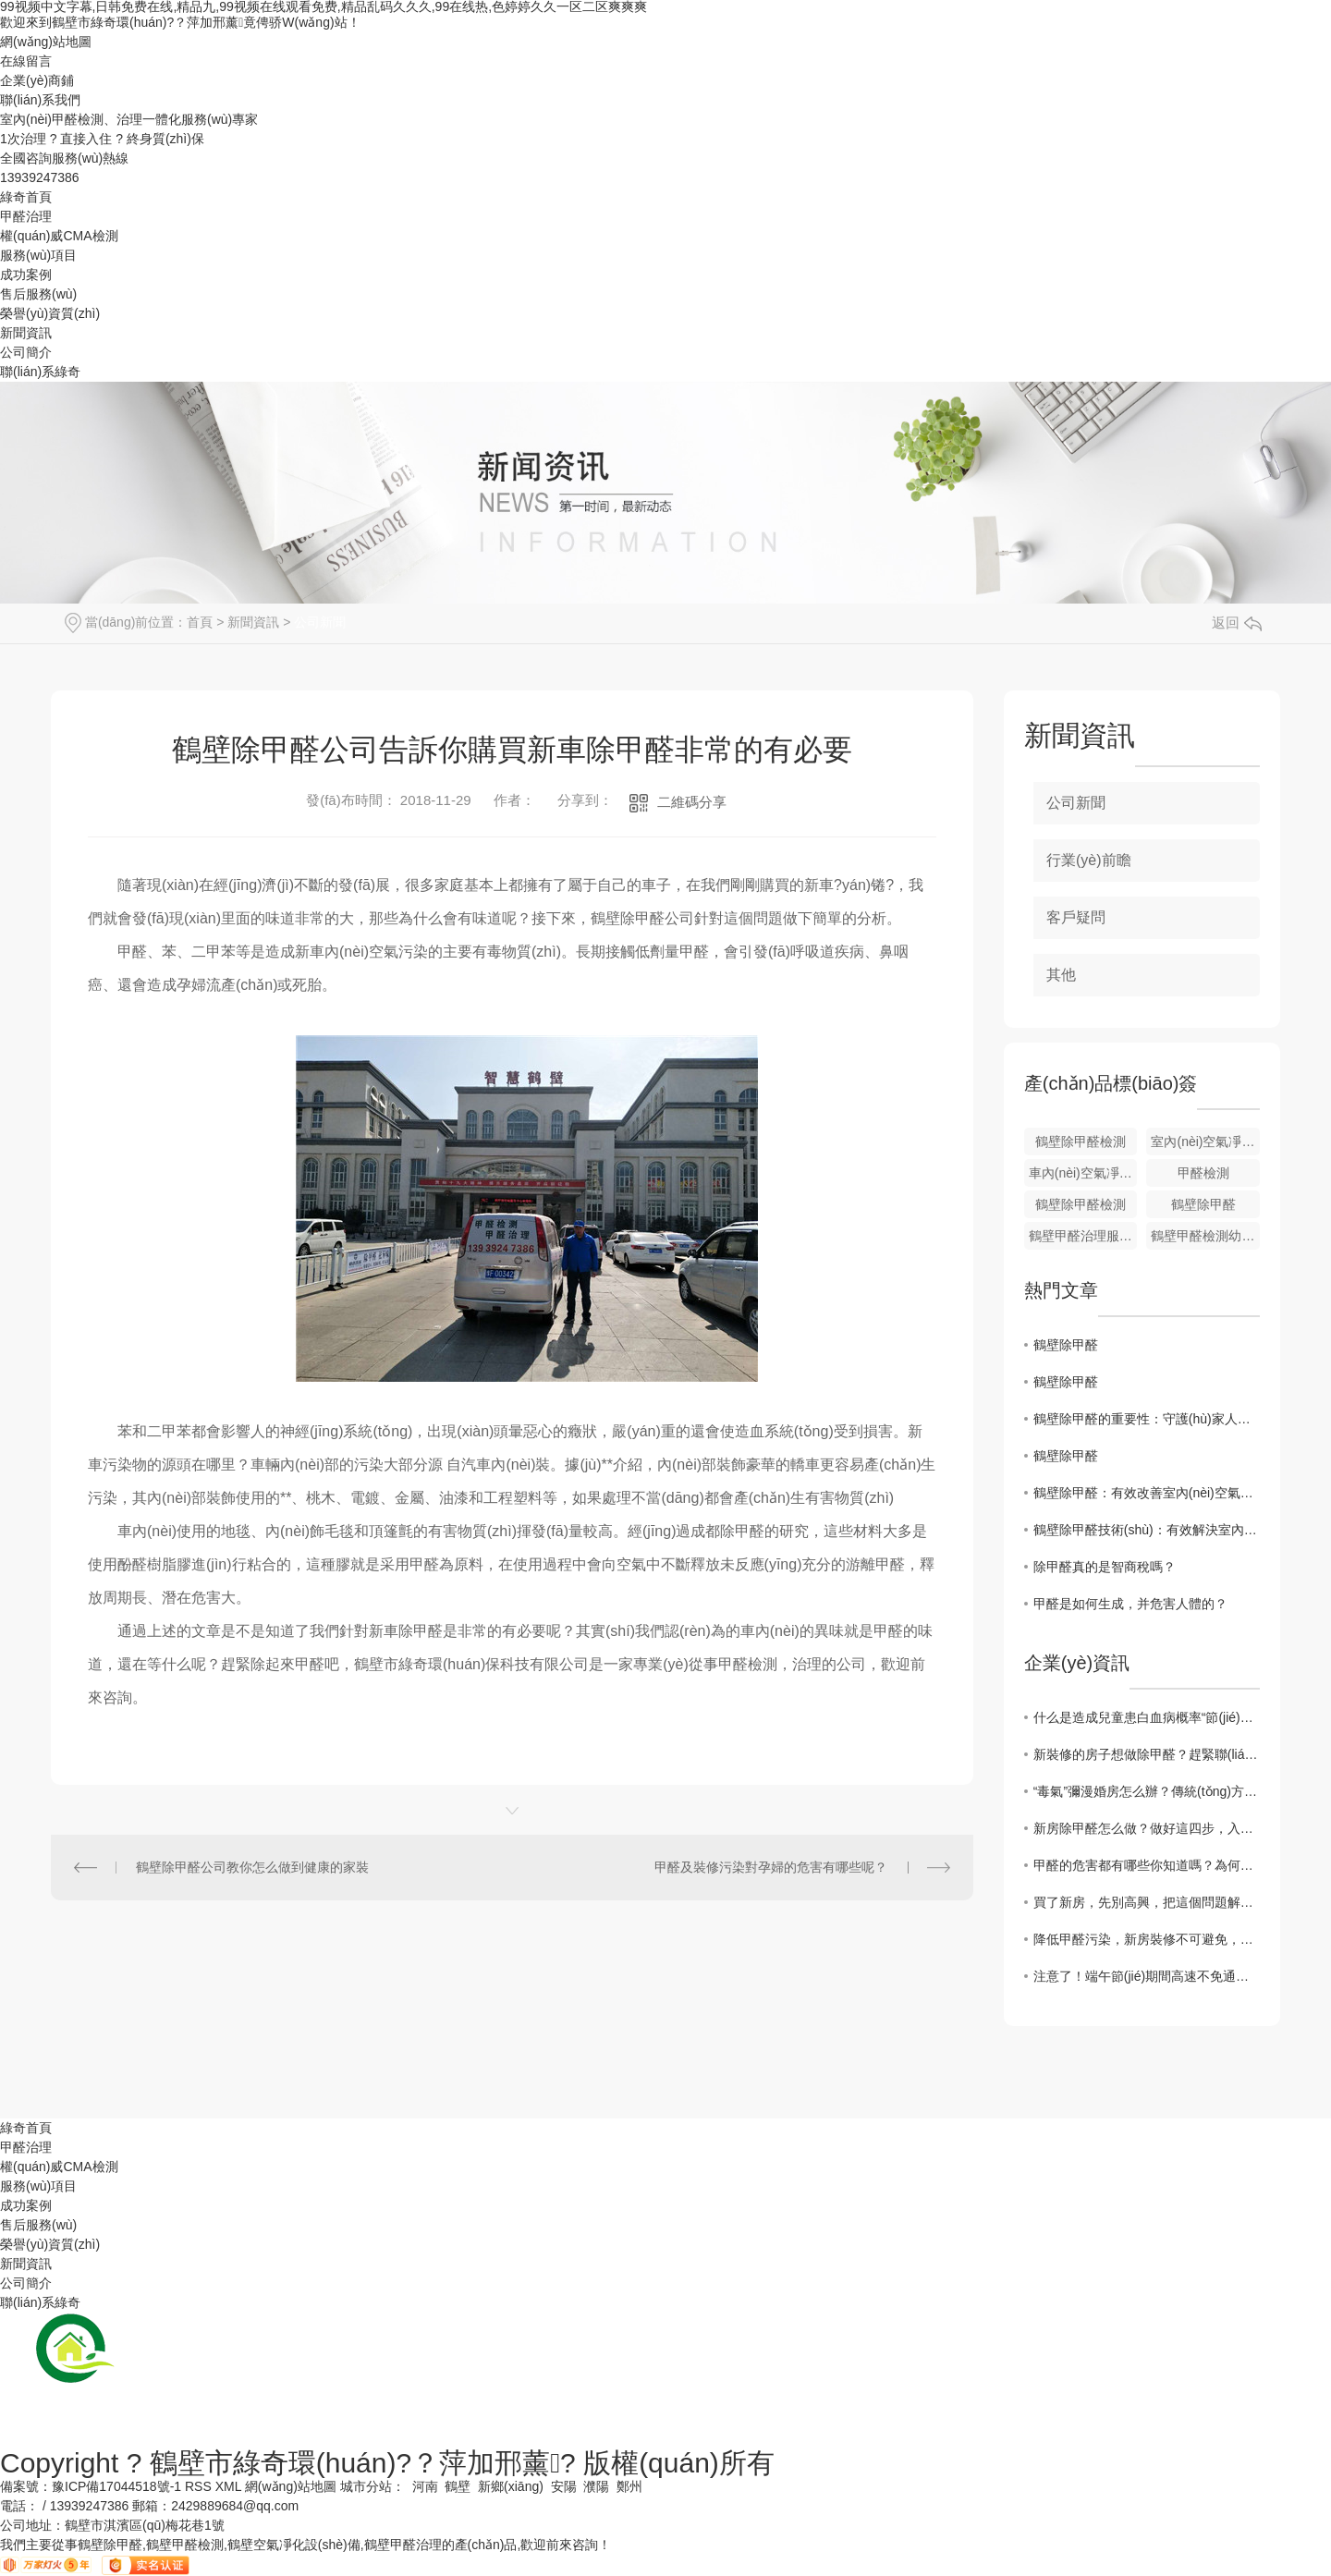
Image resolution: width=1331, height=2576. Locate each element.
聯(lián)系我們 (40, 99)
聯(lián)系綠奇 (40, 371)
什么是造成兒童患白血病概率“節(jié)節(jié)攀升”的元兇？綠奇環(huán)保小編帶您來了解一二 (1146, 1717)
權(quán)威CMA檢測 (59, 235)
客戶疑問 (1075, 917)
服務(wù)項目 (38, 255)
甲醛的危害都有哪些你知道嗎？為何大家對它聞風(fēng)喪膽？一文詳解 (1146, 1865)
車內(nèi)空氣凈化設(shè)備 (1083, 1173)
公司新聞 (320, 622)
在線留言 (26, 61)
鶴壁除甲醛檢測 (1080, 1141)
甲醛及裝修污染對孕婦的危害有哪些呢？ (770, 1867)
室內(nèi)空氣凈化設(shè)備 (1205, 1141)
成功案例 (26, 274)
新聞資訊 (26, 332)
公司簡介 (26, 352)
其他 (1061, 975)
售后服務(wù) (38, 294)
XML (228, 2486)
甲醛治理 (26, 216)
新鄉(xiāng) (510, 2486)
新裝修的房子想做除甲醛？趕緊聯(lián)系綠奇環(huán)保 (1146, 1754)
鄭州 (629, 2486)
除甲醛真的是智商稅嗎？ (1104, 1566)
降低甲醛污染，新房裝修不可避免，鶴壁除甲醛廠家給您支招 (1146, 1939)
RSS (198, 2486)
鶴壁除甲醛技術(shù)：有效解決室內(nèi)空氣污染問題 (1146, 1529)
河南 (425, 2486)
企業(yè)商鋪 (37, 80)
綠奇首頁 (26, 196)
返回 (1237, 622)
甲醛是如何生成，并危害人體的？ (1130, 1603)
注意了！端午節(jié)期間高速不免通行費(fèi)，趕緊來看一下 (1146, 1976)
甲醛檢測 (1203, 1173)
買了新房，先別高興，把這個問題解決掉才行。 (1146, 1902)
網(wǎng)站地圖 (46, 41)
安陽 (564, 2486)
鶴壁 (457, 2486)
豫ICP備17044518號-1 (116, 2486)
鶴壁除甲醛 (1203, 1204)
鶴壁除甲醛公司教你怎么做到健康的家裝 (252, 1867)
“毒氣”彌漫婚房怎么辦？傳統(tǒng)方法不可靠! (1146, 1791)
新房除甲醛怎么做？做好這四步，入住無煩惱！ (1146, 1828)
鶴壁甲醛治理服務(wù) (1083, 1235)
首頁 (200, 622)
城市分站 (366, 2486)
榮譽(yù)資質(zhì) (50, 313)
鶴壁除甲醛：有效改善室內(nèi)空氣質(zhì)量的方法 (1146, 1492)
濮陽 (596, 2486)
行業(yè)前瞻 (1088, 860)
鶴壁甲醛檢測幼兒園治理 (1205, 1235)
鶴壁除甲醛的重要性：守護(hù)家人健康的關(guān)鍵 (1146, 1418)
